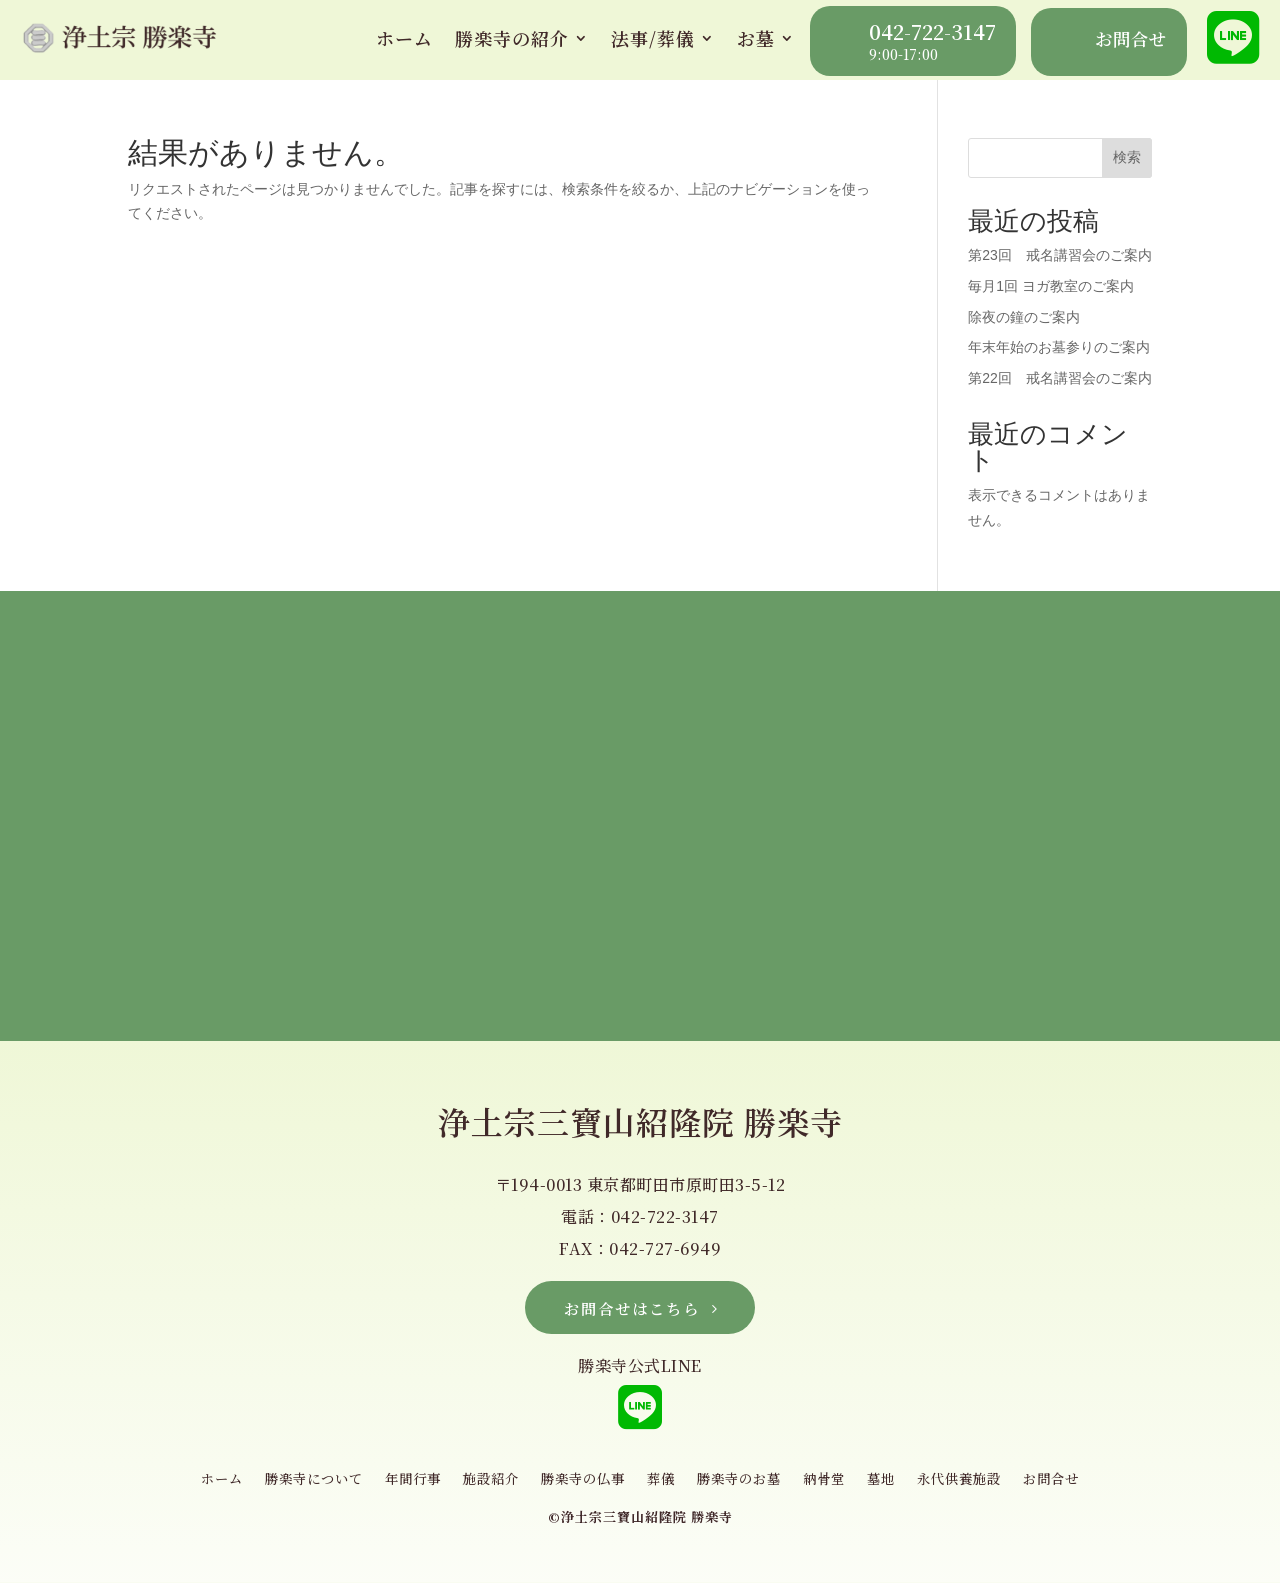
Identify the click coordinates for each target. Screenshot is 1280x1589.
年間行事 (402, 1485)
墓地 (894, 1485)
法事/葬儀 (653, 38)
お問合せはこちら (632, 1309)
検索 (1127, 157)
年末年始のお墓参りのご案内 (1059, 347)
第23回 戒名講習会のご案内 (1060, 255)
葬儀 (663, 1485)
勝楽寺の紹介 (512, 38)
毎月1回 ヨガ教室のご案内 (1051, 286)
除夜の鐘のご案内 (1024, 317)
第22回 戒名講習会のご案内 (1060, 378)
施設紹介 (484, 1485)
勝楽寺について (297, 1485)
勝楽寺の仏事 (581, 1485)
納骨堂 (834, 1485)
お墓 (756, 38)
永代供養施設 (976, 1485)
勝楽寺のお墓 (745, 1485)
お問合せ (1073, 1485)
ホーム (404, 38)
